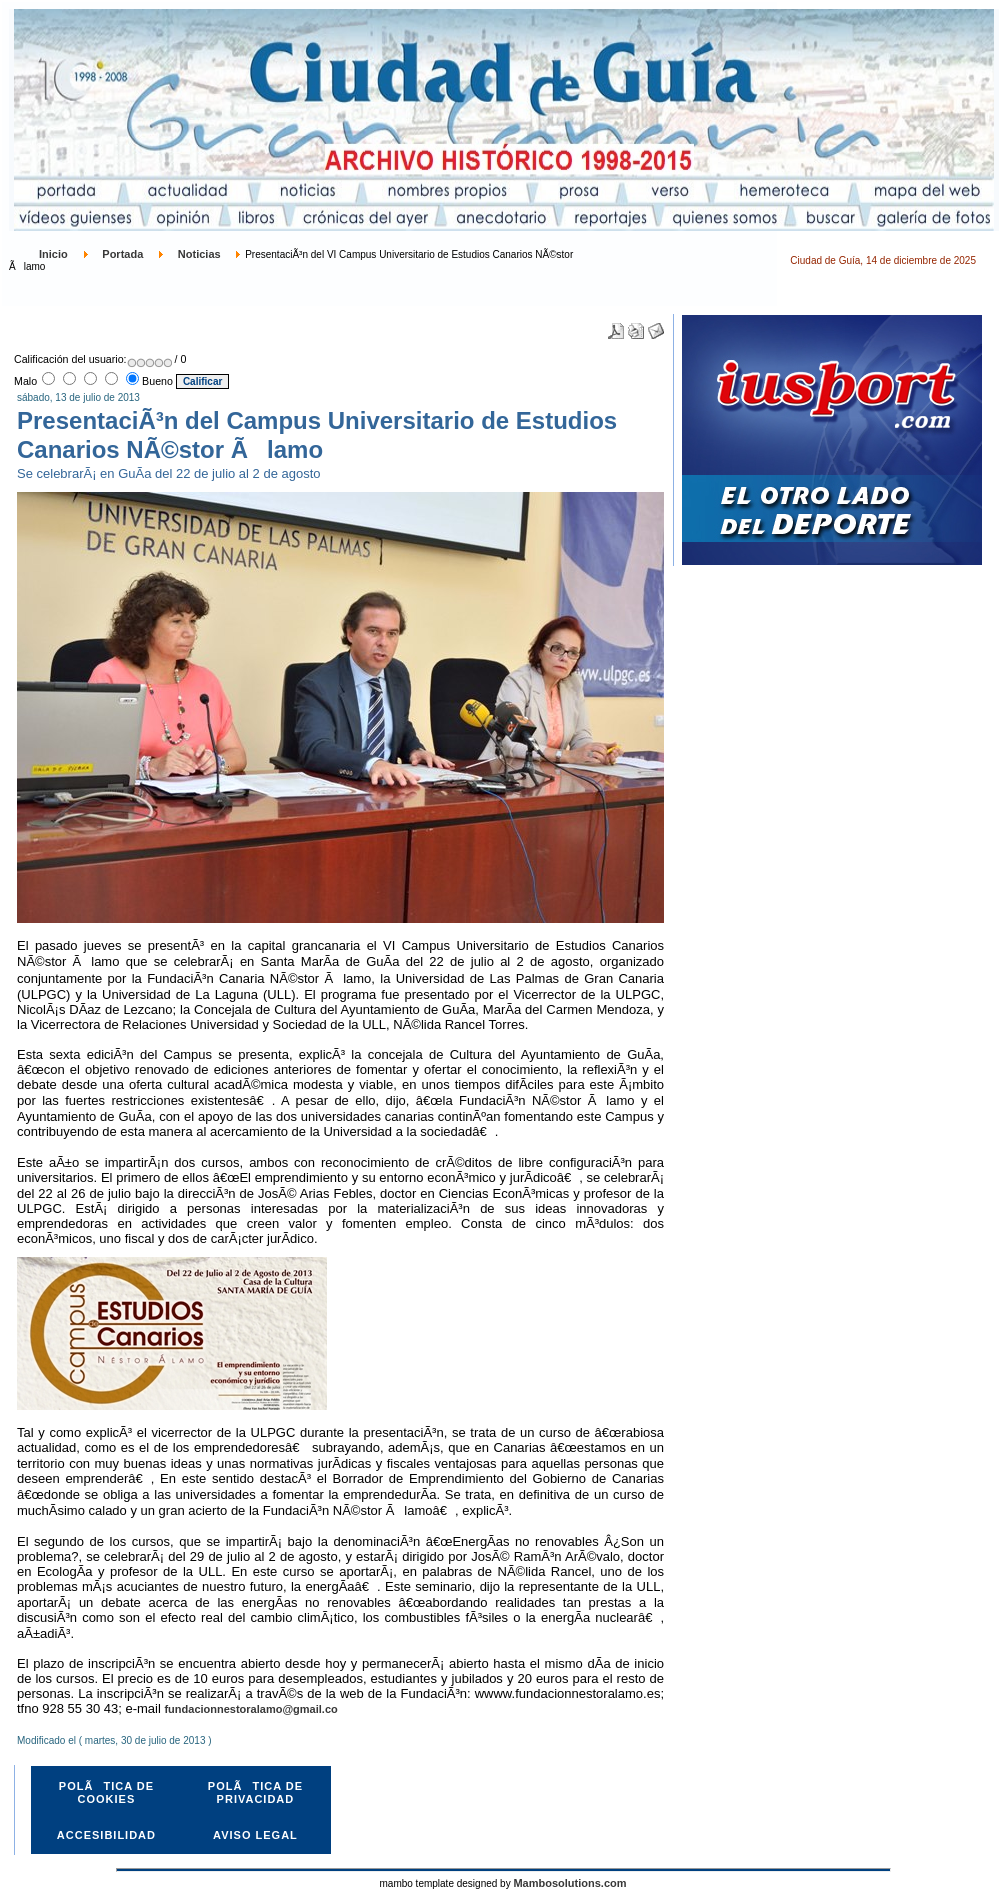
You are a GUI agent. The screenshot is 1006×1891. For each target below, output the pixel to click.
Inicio (53, 254)
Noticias (199, 254)
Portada (122, 254)
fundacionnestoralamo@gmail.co (250, 1709)
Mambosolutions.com (569, 1883)
